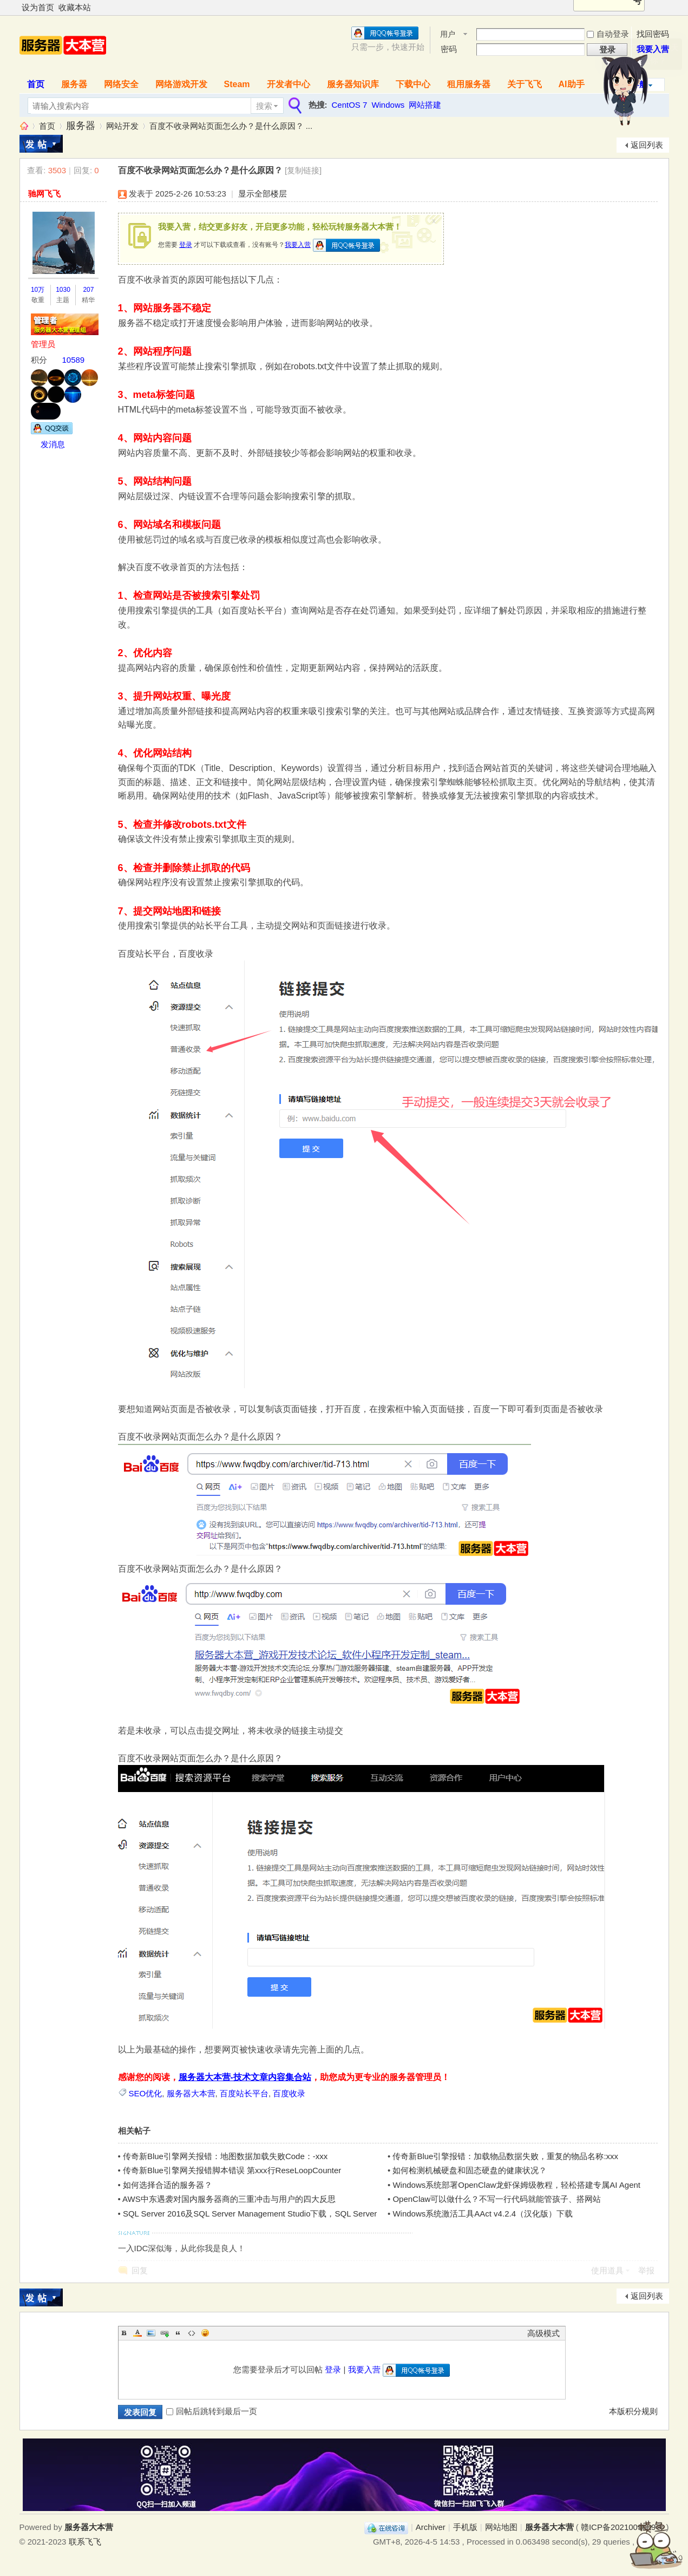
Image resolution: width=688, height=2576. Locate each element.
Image (151, 2332)
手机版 (465, 2527)
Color (137, 2332)
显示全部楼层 (262, 193)
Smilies (205, 2332)
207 (88, 289)
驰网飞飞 (44, 193)
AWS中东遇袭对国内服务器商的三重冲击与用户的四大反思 (229, 2199)
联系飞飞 (85, 2541)
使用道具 (607, 2270)
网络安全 (121, 84)
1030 (63, 289)
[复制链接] (303, 170)
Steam (237, 84)
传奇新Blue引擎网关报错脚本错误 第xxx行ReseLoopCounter (232, 2170)
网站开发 (122, 125)
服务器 (74, 84)
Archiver (430, 2527)
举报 (646, 2270)
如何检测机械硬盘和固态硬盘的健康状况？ (469, 2170)
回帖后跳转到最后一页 (211, 2411)
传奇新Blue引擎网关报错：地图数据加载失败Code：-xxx (225, 2156)
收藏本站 (74, 7)
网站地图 (501, 2527)
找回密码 (653, 33)
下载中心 (413, 84)
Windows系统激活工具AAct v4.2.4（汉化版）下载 (482, 2213)
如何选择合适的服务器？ (167, 2184)
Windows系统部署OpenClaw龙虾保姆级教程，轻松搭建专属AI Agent (516, 2184)
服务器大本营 (23, 126)
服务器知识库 (353, 84)
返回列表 (647, 144)
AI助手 (572, 84)
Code (191, 2332)
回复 (140, 2270)
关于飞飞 (524, 84)
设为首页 (38, 7)
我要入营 (298, 245)
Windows (387, 104)
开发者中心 (288, 84)
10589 (73, 359)
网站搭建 (425, 104)
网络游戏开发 (181, 84)
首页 (35, 84)
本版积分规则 (633, 2411)
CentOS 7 (350, 104)
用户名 (447, 35)
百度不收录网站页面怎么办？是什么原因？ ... (231, 125)
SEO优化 (145, 2093)
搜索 (264, 105)
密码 (449, 49)
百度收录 (289, 2093)
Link (164, 2332)
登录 (185, 245)
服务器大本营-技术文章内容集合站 (245, 2077)
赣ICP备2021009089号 (622, 2527)
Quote (178, 2332)
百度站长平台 (244, 2093)
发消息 (53, 444)
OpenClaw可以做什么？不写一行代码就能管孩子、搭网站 (496, 2199)
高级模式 (543, 2333)
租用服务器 (468, 84)
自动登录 (608, 33)
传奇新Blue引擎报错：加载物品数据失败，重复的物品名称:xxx (505, 2156)
